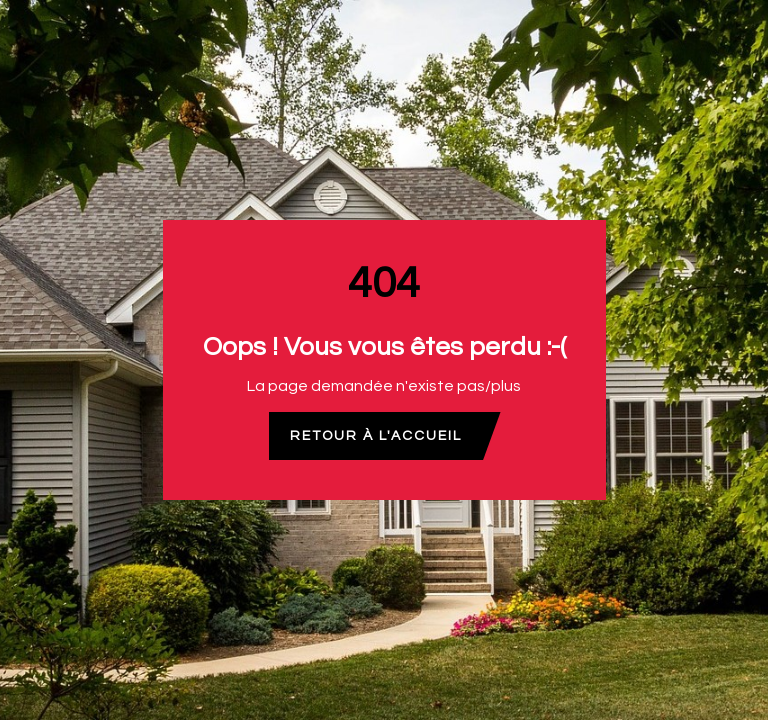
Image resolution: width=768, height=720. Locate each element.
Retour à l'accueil (376, 436)
